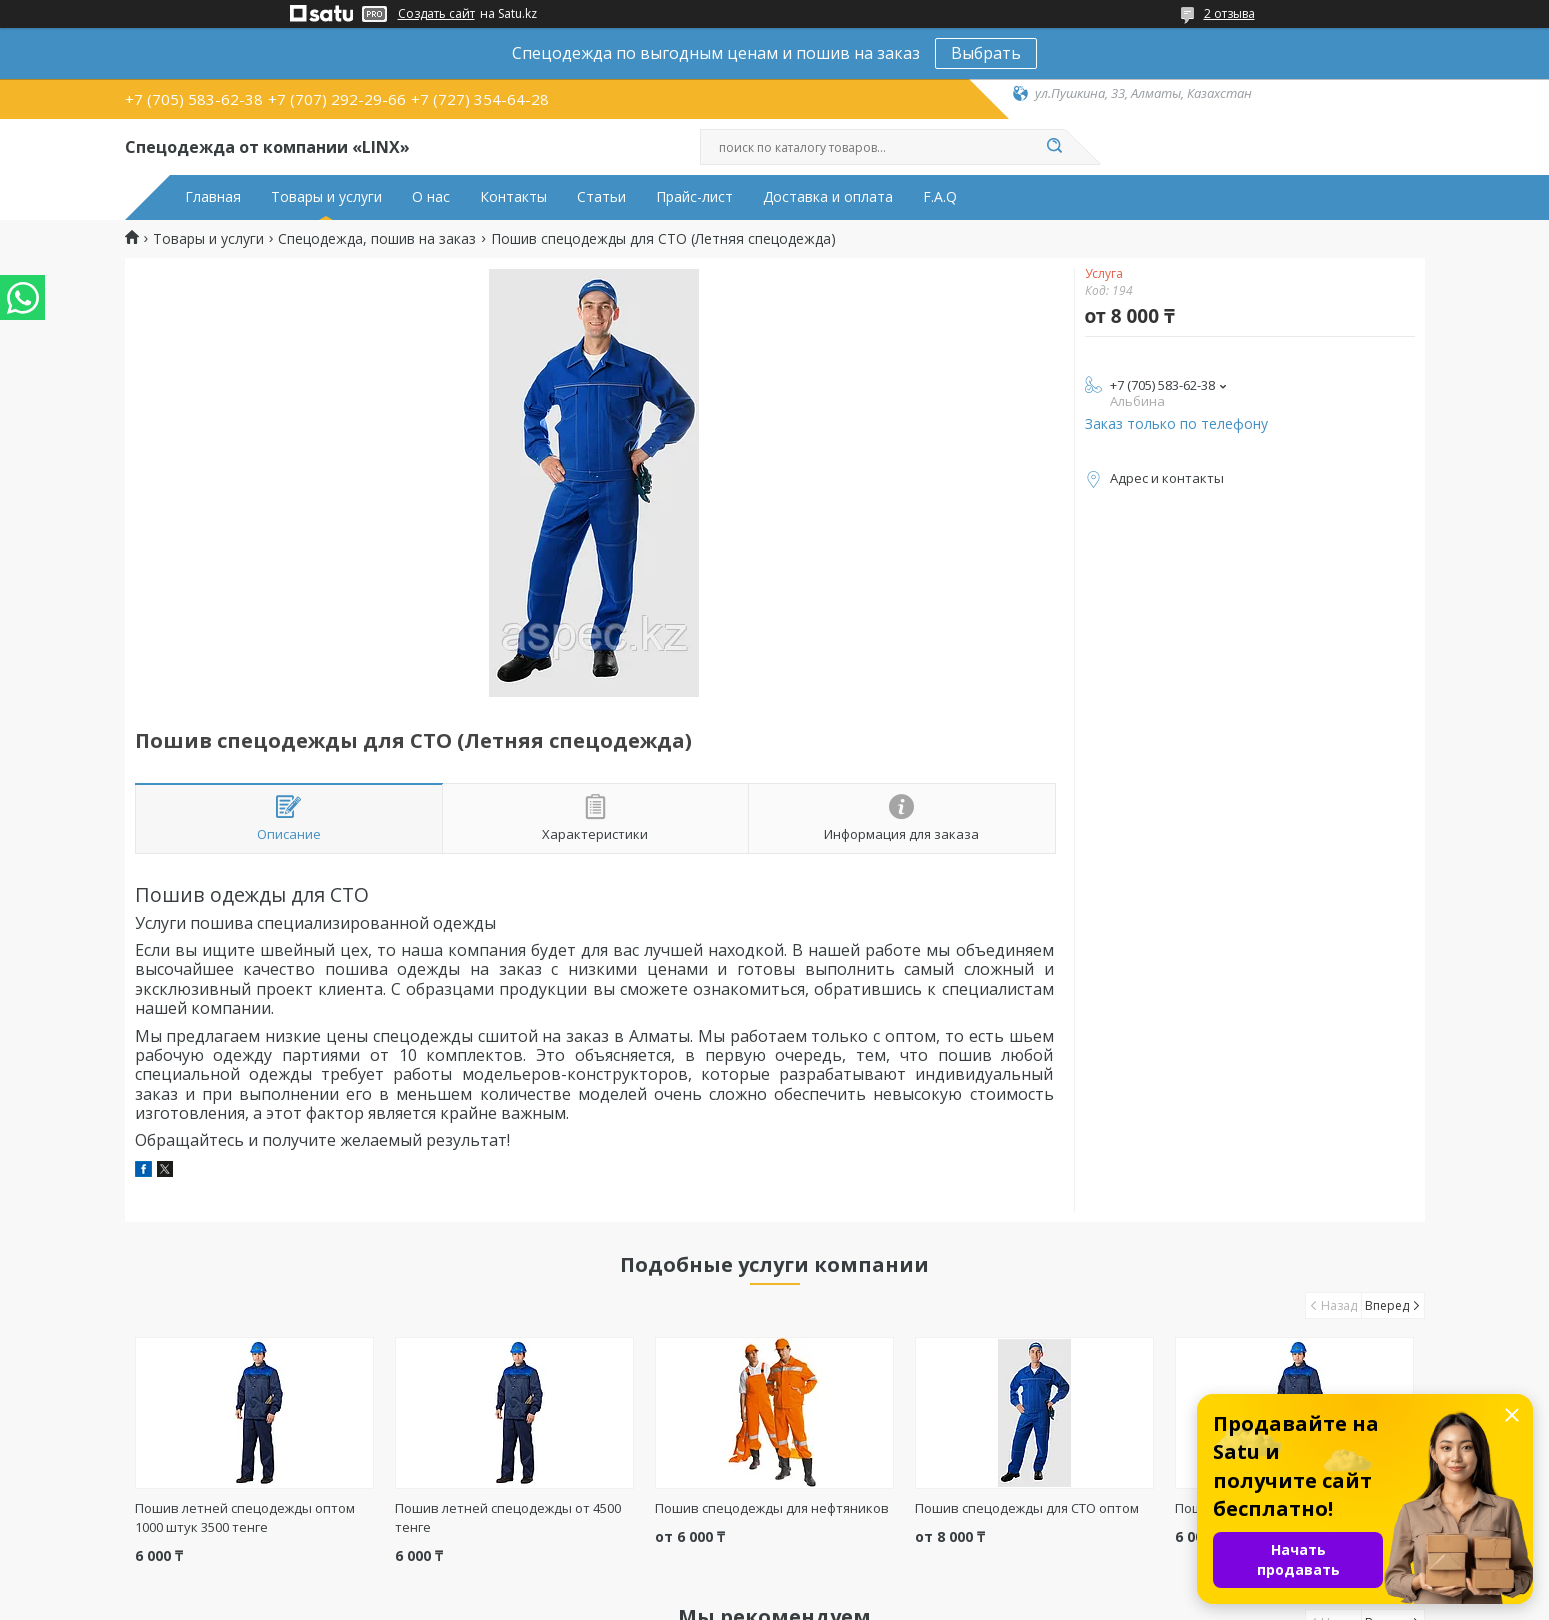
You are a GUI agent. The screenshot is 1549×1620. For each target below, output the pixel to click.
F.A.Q (940, 197)
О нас (431, 197)
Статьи (601, 197)
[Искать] (1055, 147)
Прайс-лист (694, 197)
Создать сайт (436, 14)
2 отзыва (1229, 13)
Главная (213, 197)
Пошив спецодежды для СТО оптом (1027, 1508)
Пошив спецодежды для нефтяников (772, 1508)
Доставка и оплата (828, 197)
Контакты (513, 197)
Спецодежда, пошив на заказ (377, 239)
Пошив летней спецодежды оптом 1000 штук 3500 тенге (245, 1517)
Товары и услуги (326, 197)
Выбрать (986, 53)
